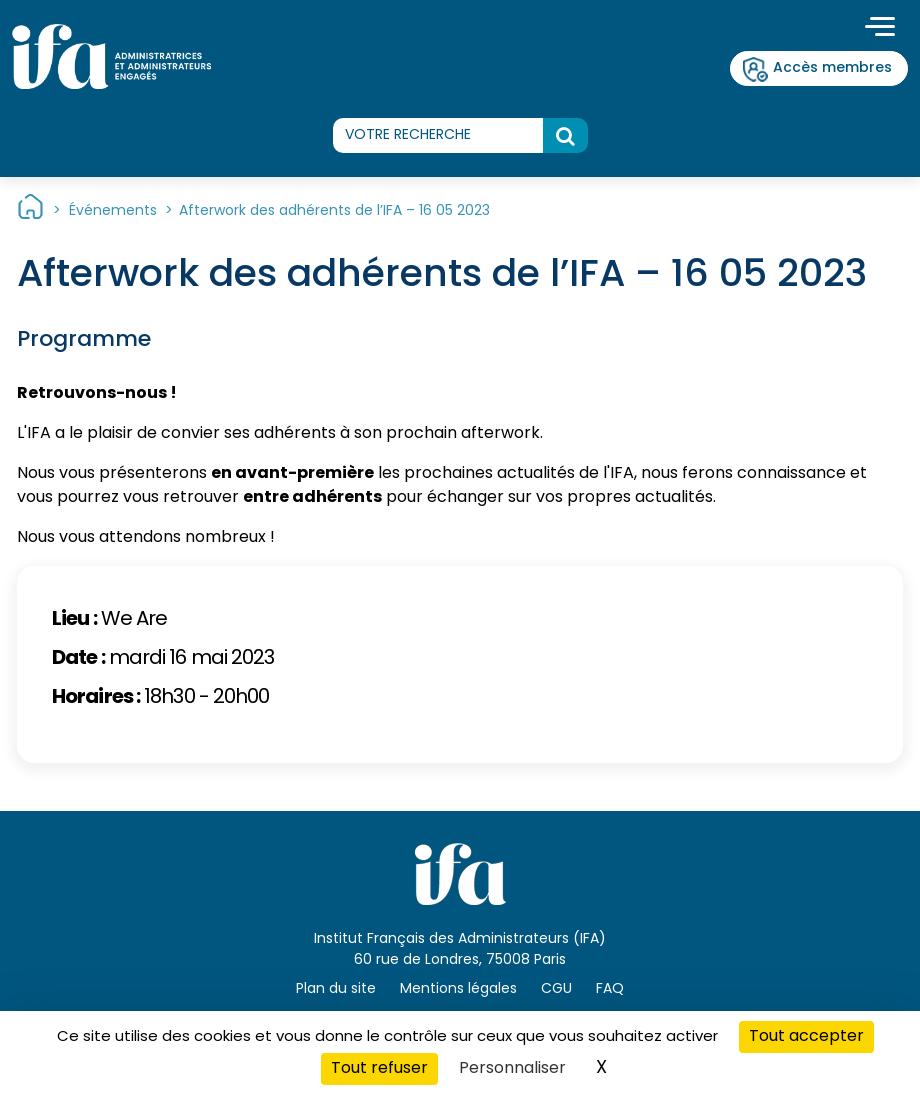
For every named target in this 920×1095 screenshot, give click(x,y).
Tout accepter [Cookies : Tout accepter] (806, 1037)
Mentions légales (458, 989)
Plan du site (336, 989)
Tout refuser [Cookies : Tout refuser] (379, 1069)
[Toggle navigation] (880, 29)
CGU (556, 989)
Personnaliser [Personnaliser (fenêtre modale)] (512, 1069)
